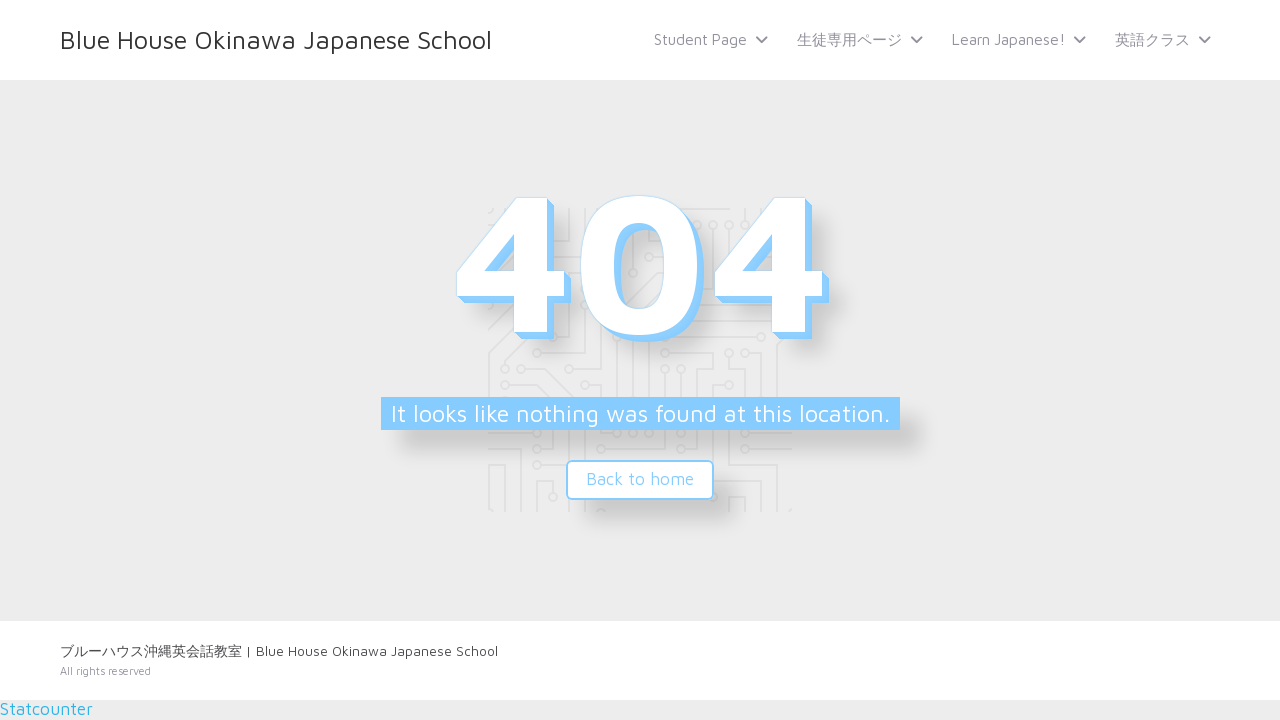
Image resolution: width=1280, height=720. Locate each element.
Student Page (700, 39)
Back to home (640, 479)
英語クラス (1152, 39)
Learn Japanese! (1008, 39)
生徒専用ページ (849, 39)
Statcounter (46, 709)
